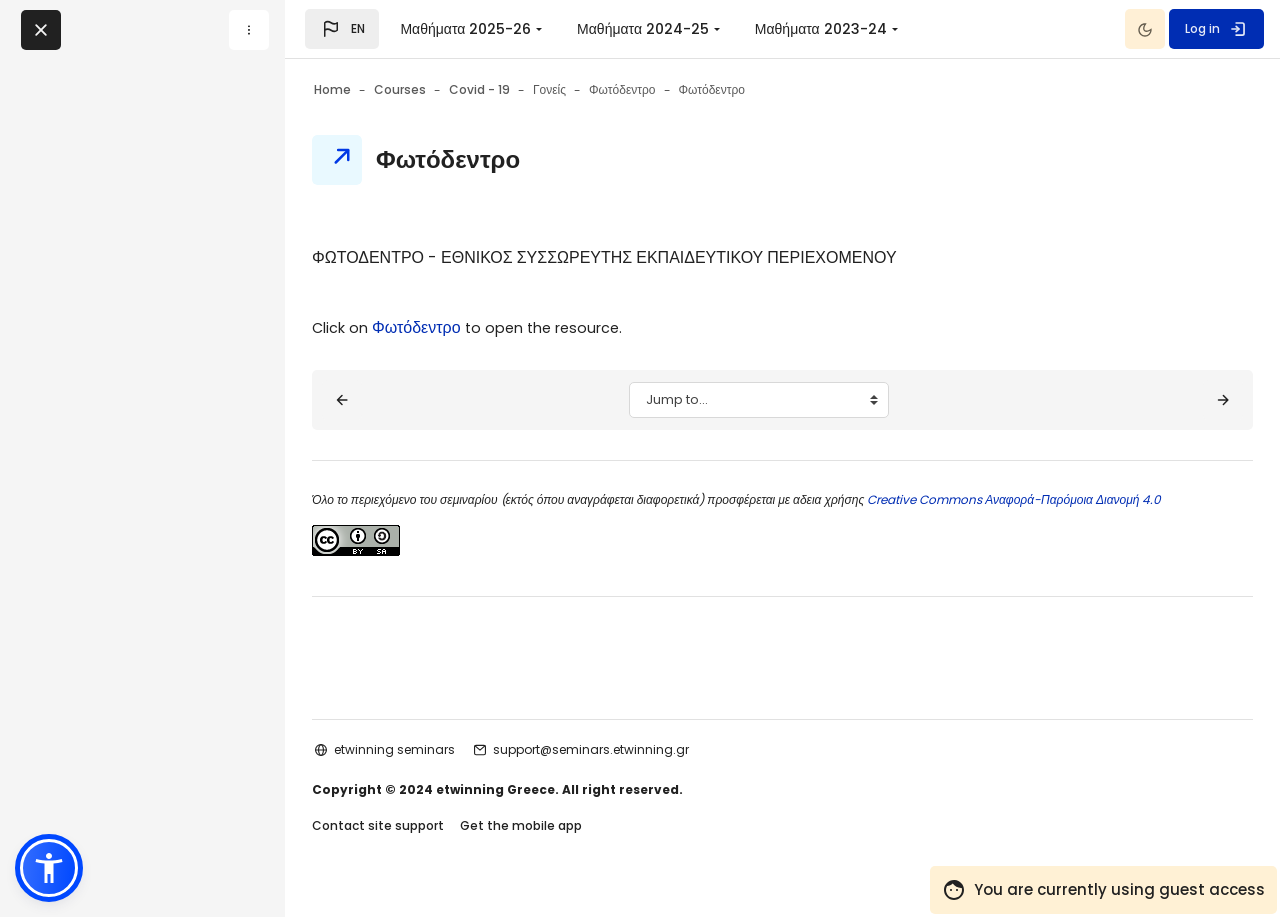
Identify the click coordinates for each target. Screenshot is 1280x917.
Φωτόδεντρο (475, 327)
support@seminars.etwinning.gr (644, 767)
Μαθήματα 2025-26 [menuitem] (465, 29)
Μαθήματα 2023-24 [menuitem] (821, 29)
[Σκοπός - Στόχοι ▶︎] (1170, 400)
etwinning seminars (447, 767)
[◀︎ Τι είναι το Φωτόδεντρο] (395, 400)
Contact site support (431, 845)
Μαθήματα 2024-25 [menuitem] (643, 29)
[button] (342, 29)
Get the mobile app (574, 845)
